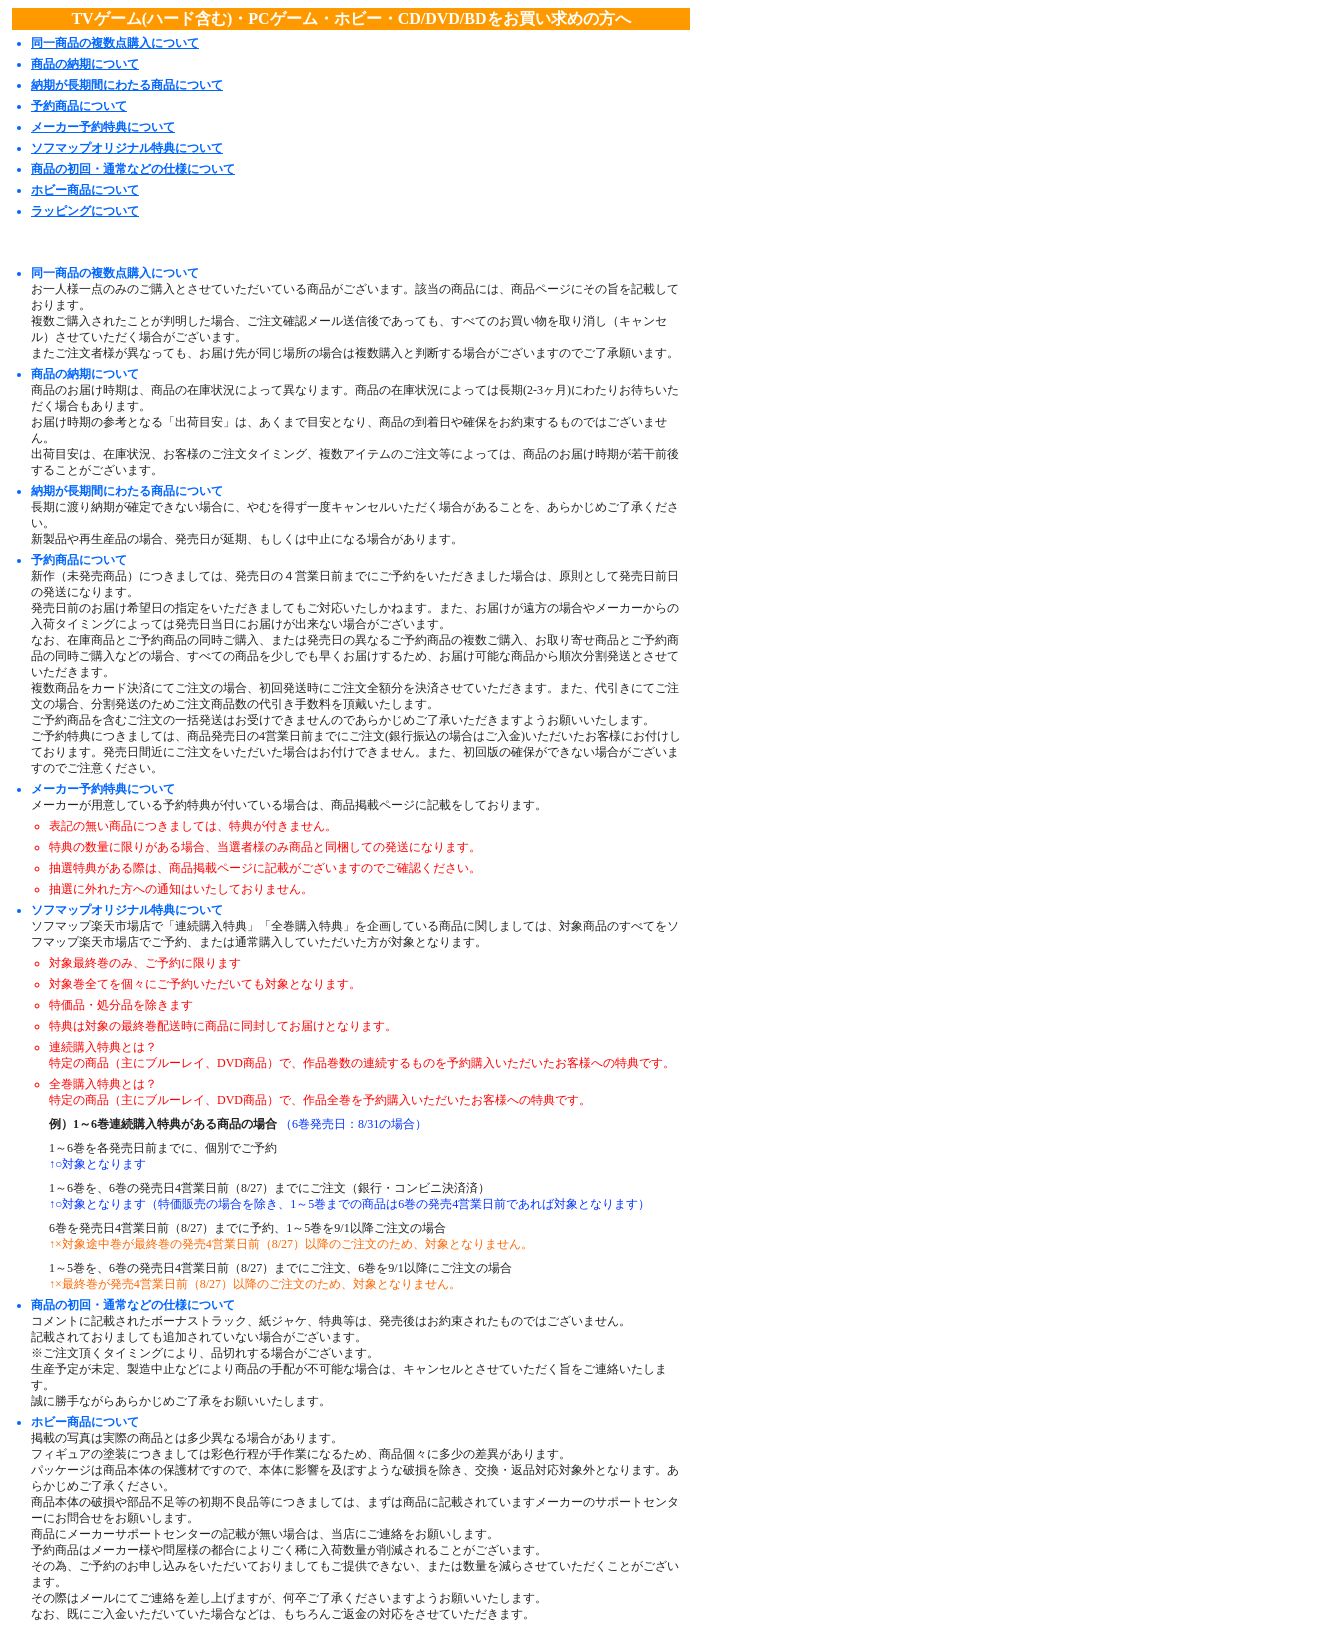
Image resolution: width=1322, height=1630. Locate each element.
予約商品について (79, 106)
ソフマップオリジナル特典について (127, 148)
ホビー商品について (85, 190)
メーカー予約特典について (103, 127)
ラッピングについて (85, 211)
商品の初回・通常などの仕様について (133, 169)
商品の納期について (85, 64)
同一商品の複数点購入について (115, 43)
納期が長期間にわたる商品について (127, 85)
